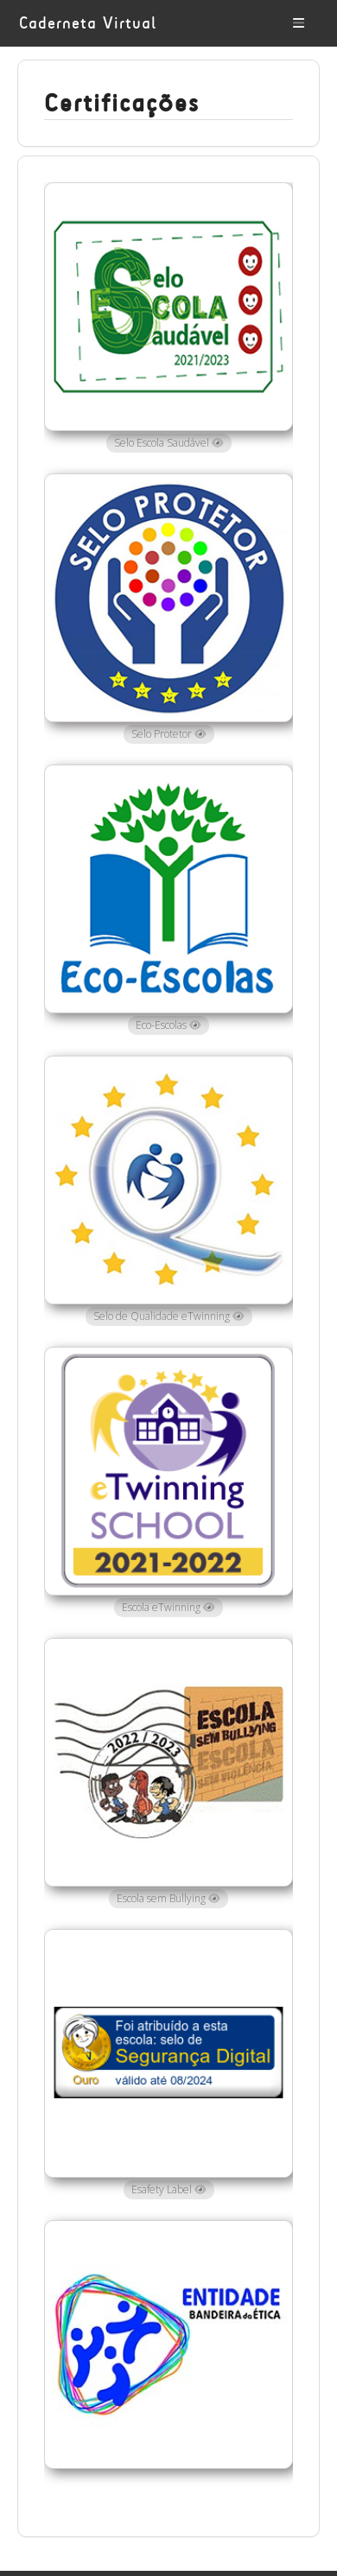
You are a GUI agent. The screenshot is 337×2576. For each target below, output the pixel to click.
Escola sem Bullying (168, 1898)
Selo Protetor (169, 733)
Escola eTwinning (168, 1607)
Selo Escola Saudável (169, 442)
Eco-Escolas (168, 1025)
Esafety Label (169, 2189)
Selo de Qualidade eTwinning (169, 1316)
